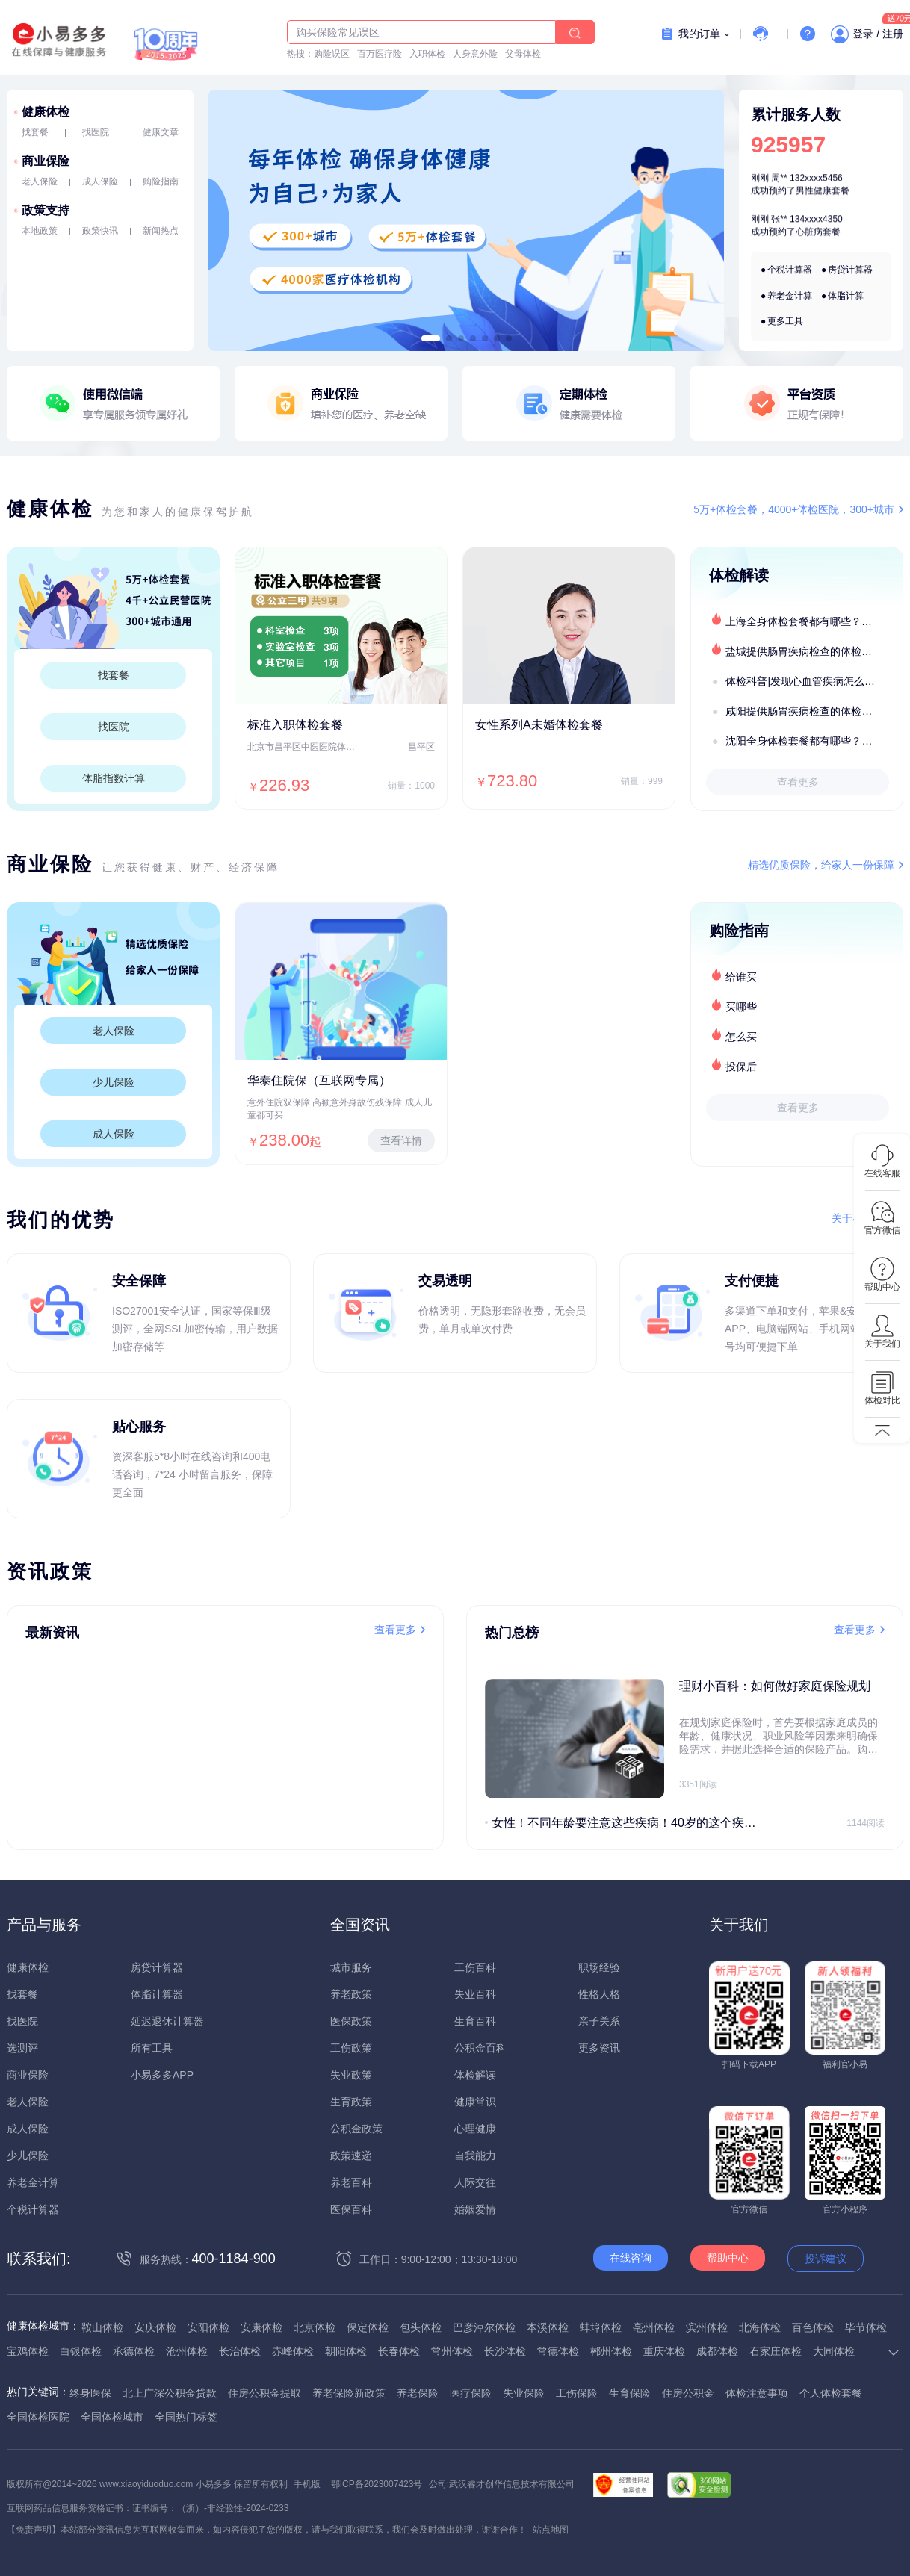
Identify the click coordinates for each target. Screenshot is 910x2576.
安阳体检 (208, 2327)
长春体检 (399, 2351)
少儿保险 (113, 1082)
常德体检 (558, 2351)
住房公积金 (688, 2393)
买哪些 (741, 1007)
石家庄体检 (775, 2351)
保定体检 (368, 2327)
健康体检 (45, 111)
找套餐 (35, 132)
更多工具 (785, 321)
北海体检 (760, 2327)
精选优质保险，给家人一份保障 (821, 865)
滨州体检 (707, 2327)
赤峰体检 (293, 2351)
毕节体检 (866, 2327)
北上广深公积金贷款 (170, 2393)
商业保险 (45, 161)
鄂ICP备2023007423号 (377, 2484)
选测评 (22, 2048)
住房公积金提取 (264, 2393)
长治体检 (240, 2351)
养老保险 (418, 2393)
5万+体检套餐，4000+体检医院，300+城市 (793, 509)
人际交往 (475, 2182)
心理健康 (475, 2129)
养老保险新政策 (349, 2393)
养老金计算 (789, 296)
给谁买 (741, 977)
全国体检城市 (112, 2417)
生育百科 (475, 2021)
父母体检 (523, 54)
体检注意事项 (756, 2393)
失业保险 (524, 2393)
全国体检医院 (38, 2417)
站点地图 (551, 2529)
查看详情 (401, 1140)
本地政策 (40, 231)
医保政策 (351, 2021)
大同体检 (834, 2351)
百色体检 (813, 2327)
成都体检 (717, 2351)
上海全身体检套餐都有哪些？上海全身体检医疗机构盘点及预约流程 (813, 621)
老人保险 (40, 181)
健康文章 (161, 132)
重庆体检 (664, 2351)
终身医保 (90, 2393)
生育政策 (351, 2102)
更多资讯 (599, 2048)
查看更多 (798, 782)
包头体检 (421, 2327)
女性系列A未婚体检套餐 (539, 725)
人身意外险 (475, 54)
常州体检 (452, 2351)
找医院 (95, 132)
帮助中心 (728, 2258)
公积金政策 (356, 2129)
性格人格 (599, 1994)
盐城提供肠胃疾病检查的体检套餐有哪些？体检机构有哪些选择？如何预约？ (813, 651)
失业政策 (351, 2075)
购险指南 (161, 181)
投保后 (741, 1067)
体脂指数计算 (113, 778)
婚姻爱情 (475, 2209)
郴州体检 (611, 2351)
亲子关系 (599, 2021)
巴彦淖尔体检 (484, 2327)
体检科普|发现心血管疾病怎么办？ (805, 681)
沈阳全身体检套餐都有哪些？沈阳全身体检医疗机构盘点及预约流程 (813, 741)
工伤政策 (351, 2048)
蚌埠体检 (601, 2327)
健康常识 (475, 2102)
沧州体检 (187, 2351)
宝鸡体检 (28, 2351)
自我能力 (475, 2155)
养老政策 (351, 1994)
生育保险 (630, 2393)
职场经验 (599, 1967)
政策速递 (351, 2155)
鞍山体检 (102, 2327)
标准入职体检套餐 (295, 725)
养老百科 (351, 2182)
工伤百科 (475, 1967)
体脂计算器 (157, 1994)
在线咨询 (630, 2258)
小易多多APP (162, 2075)
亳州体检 (654, 2327)
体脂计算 (846, 296)
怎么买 (741, 1037)
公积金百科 (480, 2048)
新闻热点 (161, 231)
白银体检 (81, 2351)
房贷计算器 (850, 269)
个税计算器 (789, 269)
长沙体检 (505, 2351)
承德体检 (134, 2351)
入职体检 (427, 54)
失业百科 (475, 1994)
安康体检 (261, 2327)
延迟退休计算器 (167, 2021)
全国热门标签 (186, 2417)
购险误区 (332, 54)
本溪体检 (548, 2327)
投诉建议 (825, 2259)
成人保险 (100, 181)
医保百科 (351, 2209)
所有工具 (152, 2048)
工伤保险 (577, 2393)
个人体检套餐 (830, 2393)
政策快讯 (100, 231)
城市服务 (351, 1967)
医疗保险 (471, 2393)
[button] (430, 338)
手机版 (307, 2484)
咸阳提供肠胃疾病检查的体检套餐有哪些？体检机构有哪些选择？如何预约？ (813, 711)
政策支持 (45, 210)
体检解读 (475, 2075)
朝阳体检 (346, 2351)
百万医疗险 (379, 54)
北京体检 (314, 2327)
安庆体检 (155, 2327)
